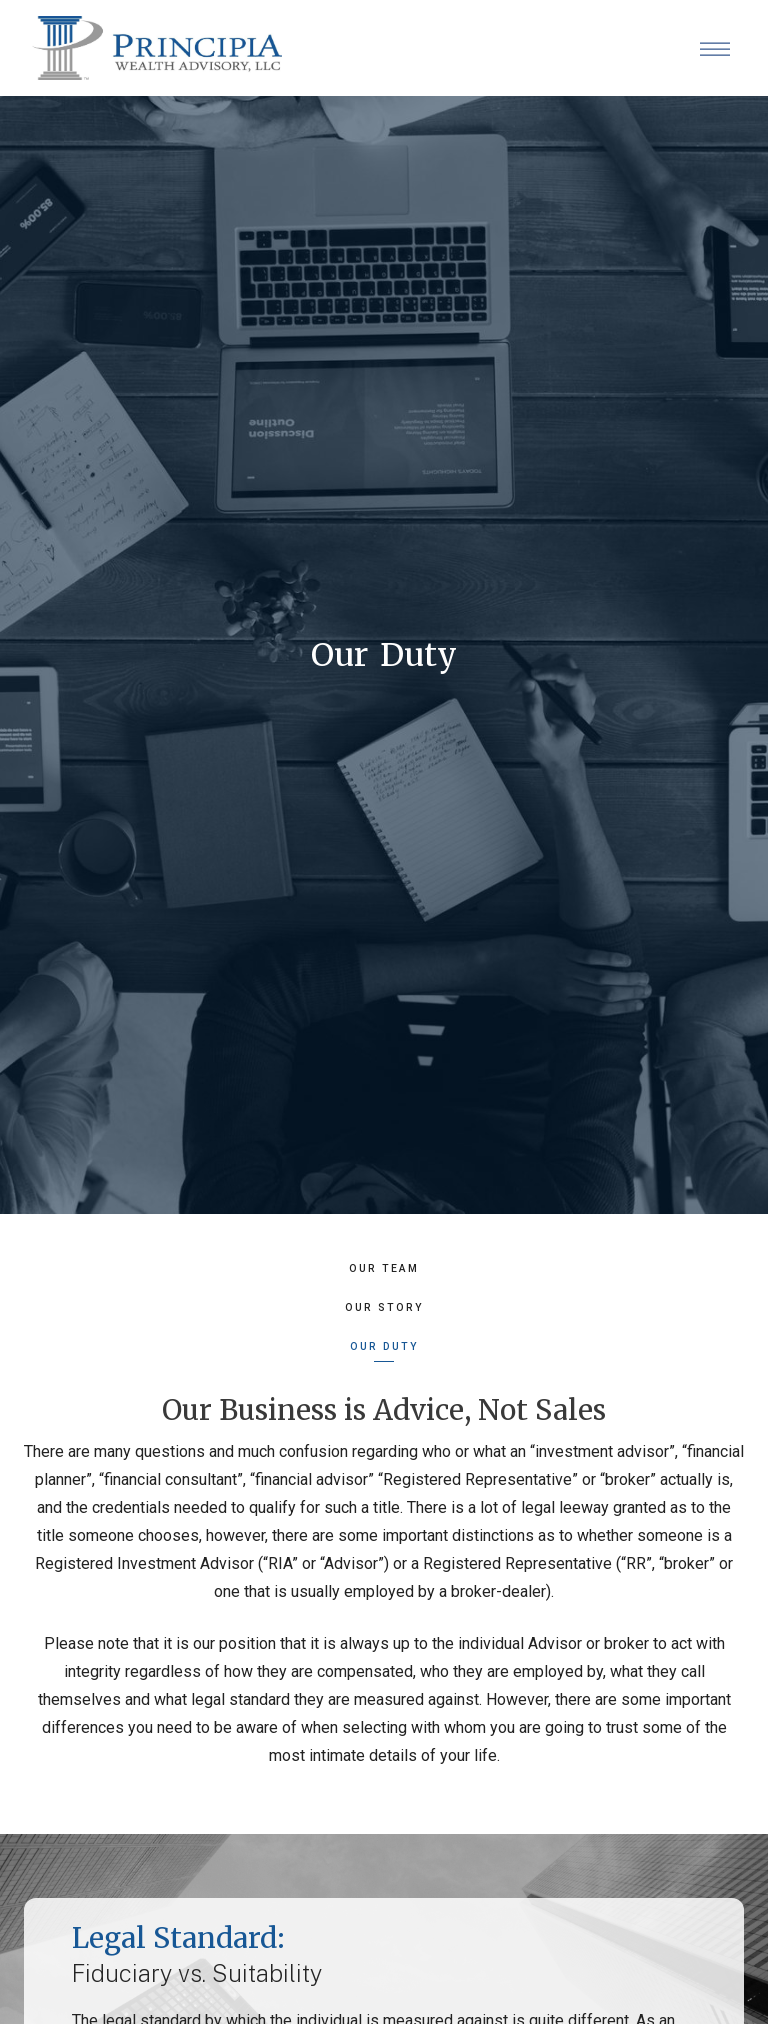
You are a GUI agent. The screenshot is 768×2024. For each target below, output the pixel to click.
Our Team (384, 1268)
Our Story (384, 1307)
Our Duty (384, 1346)
